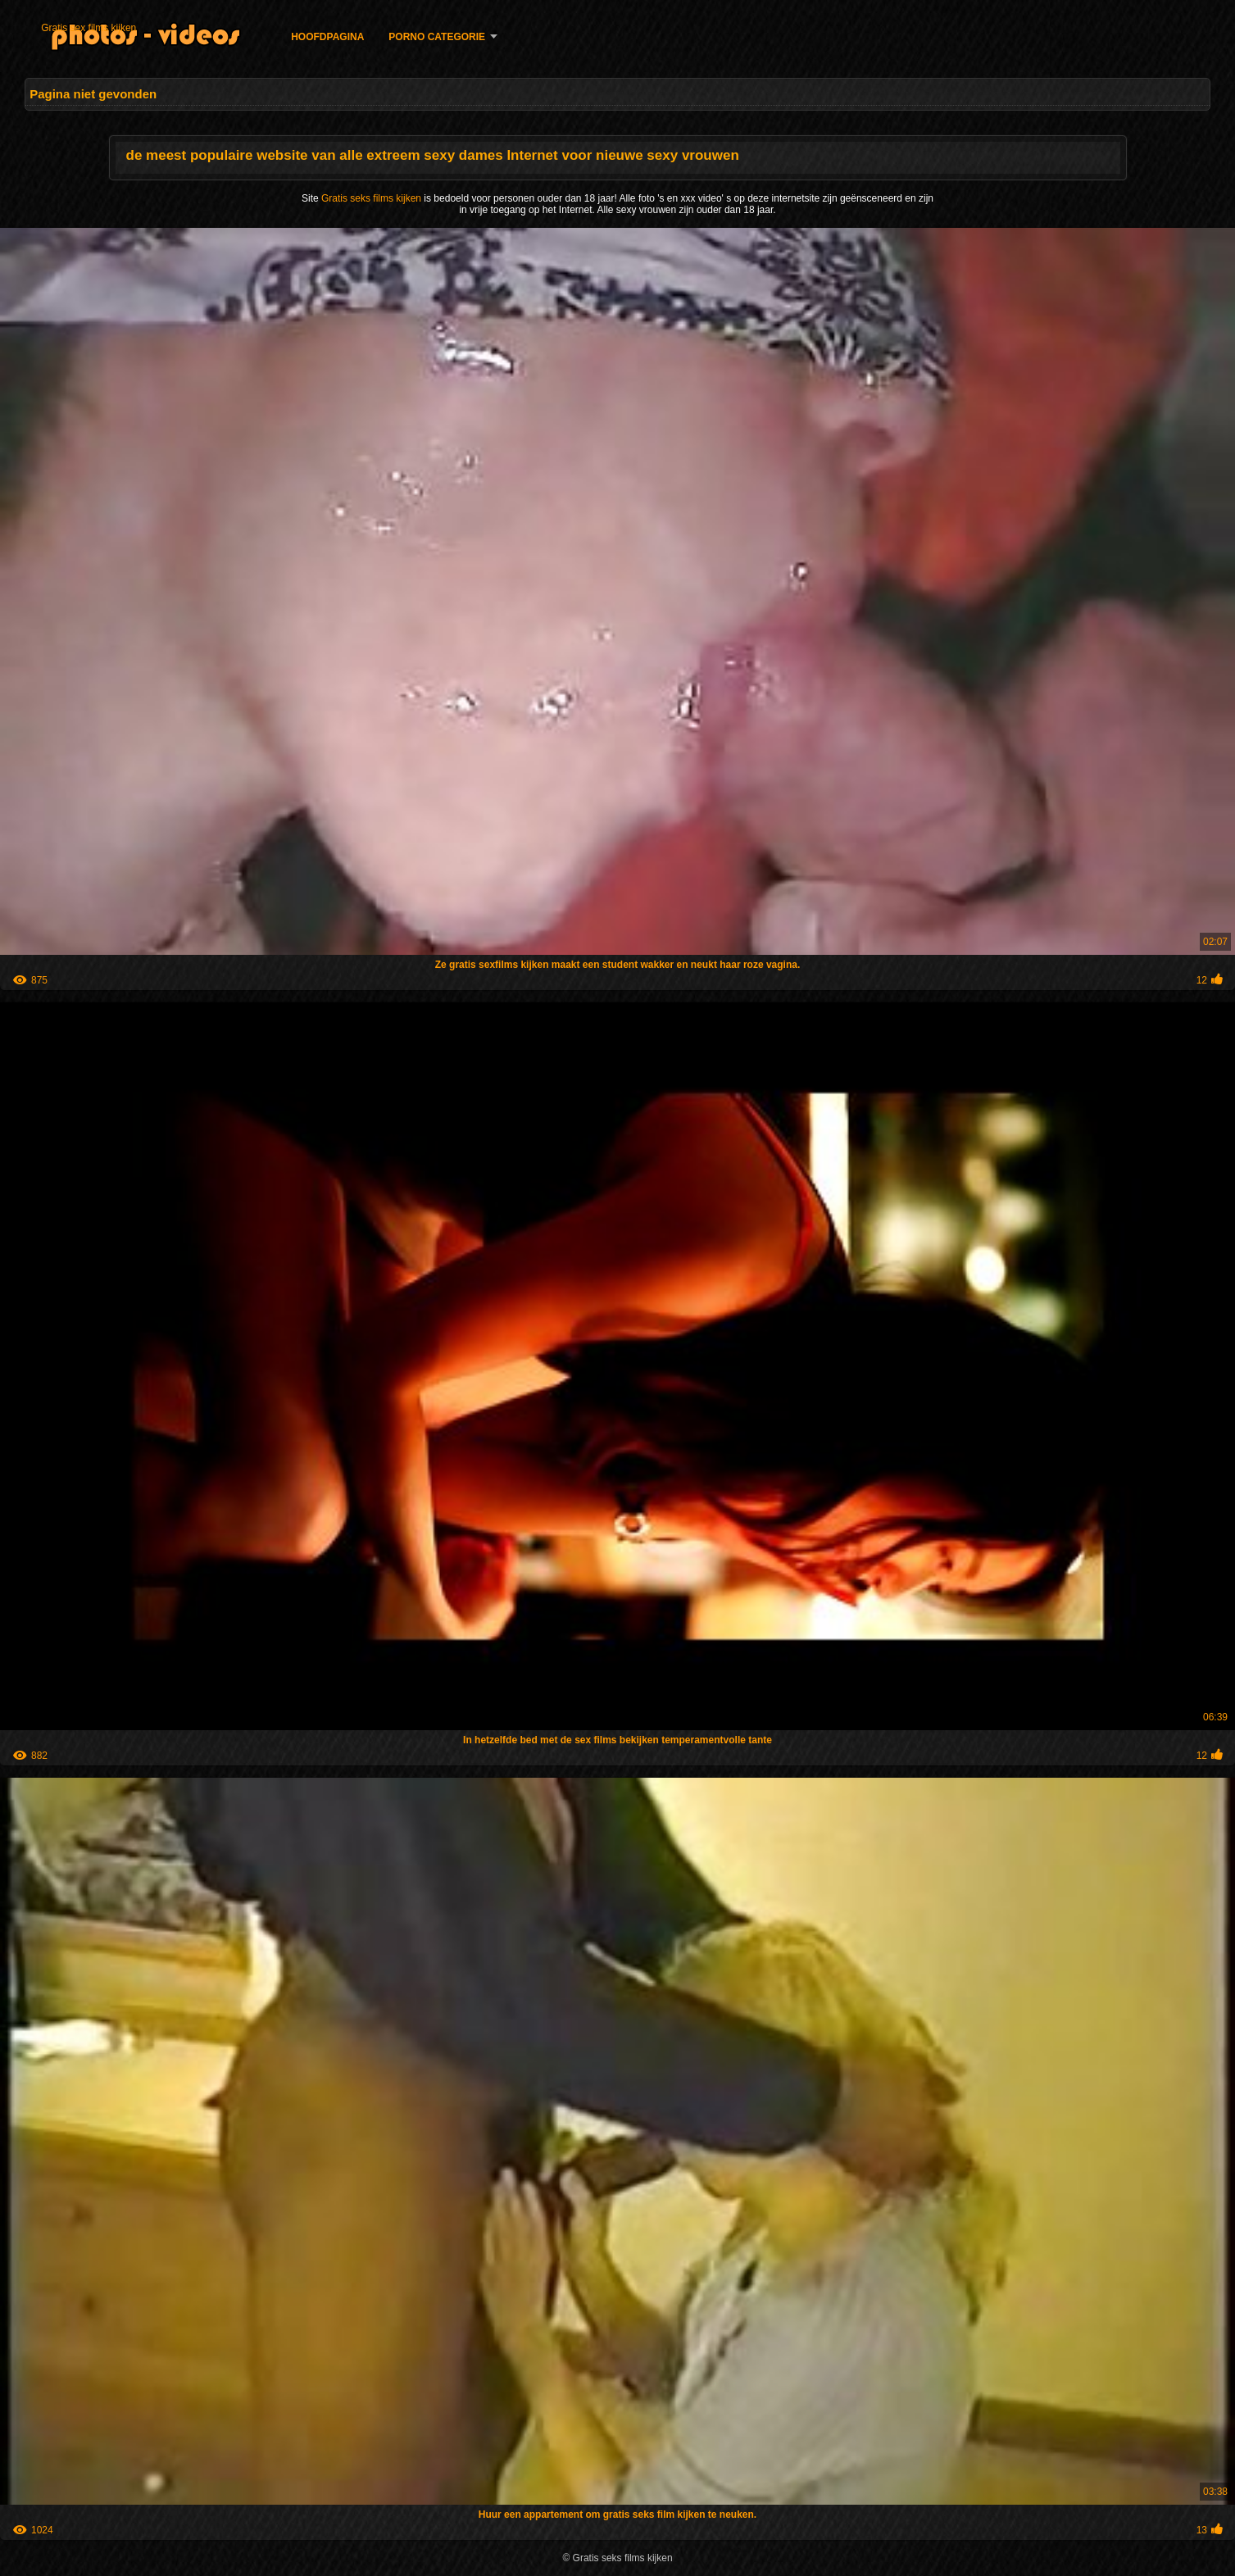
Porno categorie (436, 37)
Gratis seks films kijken (372, 198)
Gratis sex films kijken (88, 28)
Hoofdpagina (327, 37)
